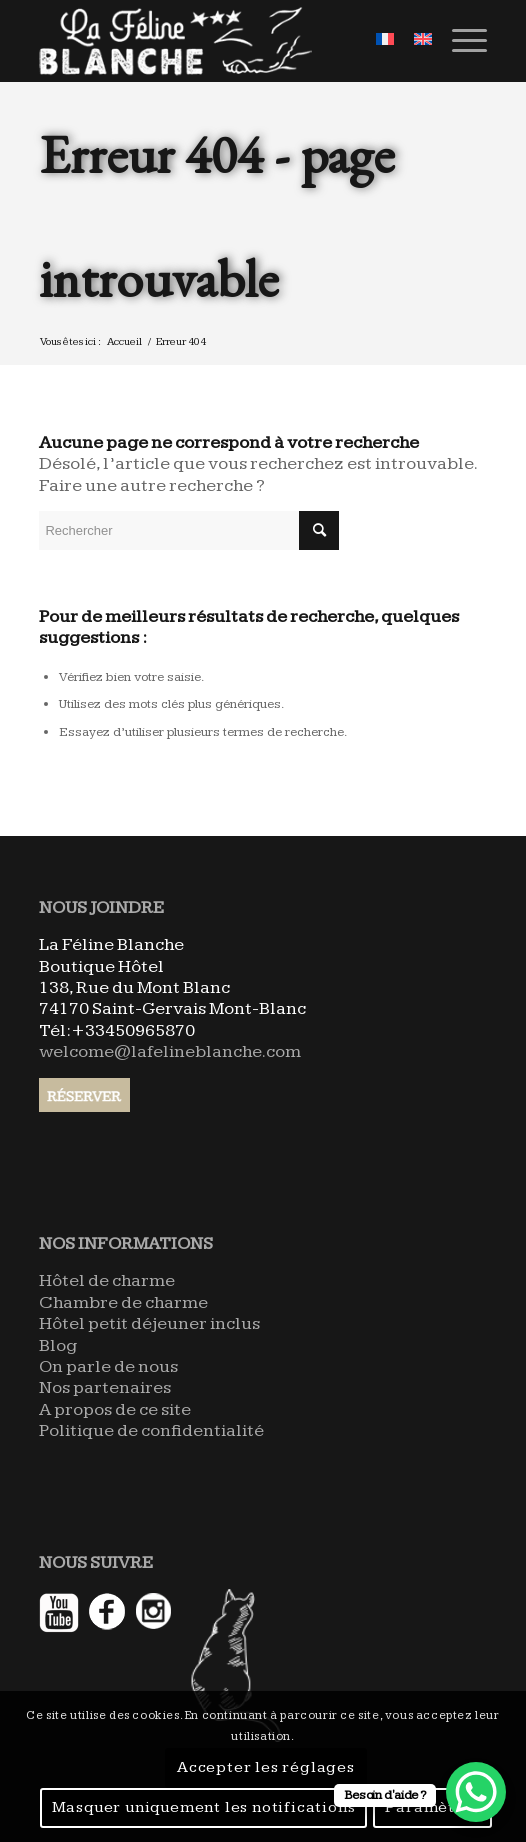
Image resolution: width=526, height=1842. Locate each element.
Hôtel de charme (107, 1280)
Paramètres (432, 1807)
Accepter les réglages (266, 1767)
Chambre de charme (123, 1302)
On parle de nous (108, 1366)
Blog (58, 1345)
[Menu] (459, 41)
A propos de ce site (115, 1409)
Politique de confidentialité (151, 1430)
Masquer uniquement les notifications (204, 1807)
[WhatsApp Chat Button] (476, 1792)
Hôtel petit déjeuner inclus (149, 1323)
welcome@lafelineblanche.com (170, 1051)
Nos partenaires (105, 1387)
